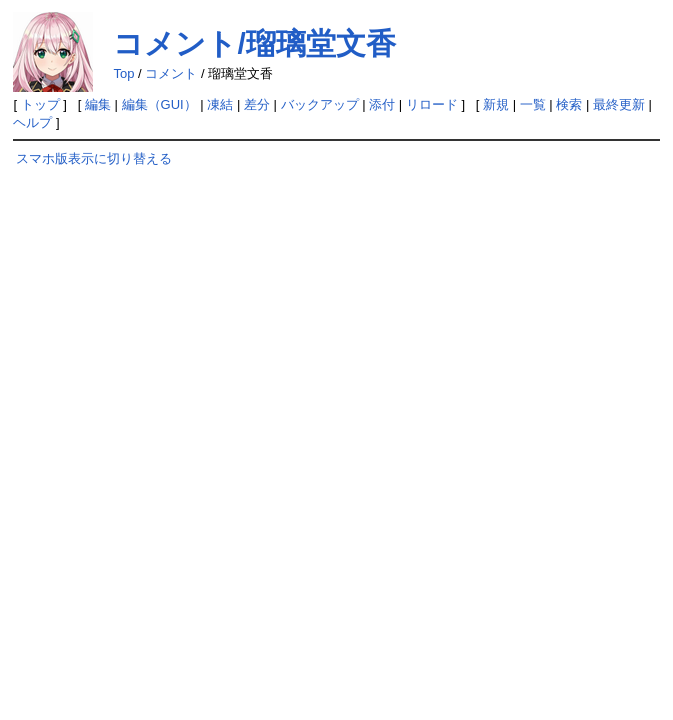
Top (123, 73)
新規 (496, 104)
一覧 (533, 104)
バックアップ (320, 104)
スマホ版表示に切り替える (94, 158)
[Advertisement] (141, 338)
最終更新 (619, 104)
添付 (382, 104)
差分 (257, 104)
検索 (569, 104)
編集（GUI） (159, 104)
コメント (171, 73)
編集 (98, 104)
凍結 (220, 104)
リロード (432, 104)
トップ (40, 104)
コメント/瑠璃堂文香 (254, 43)
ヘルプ (32, 122)
